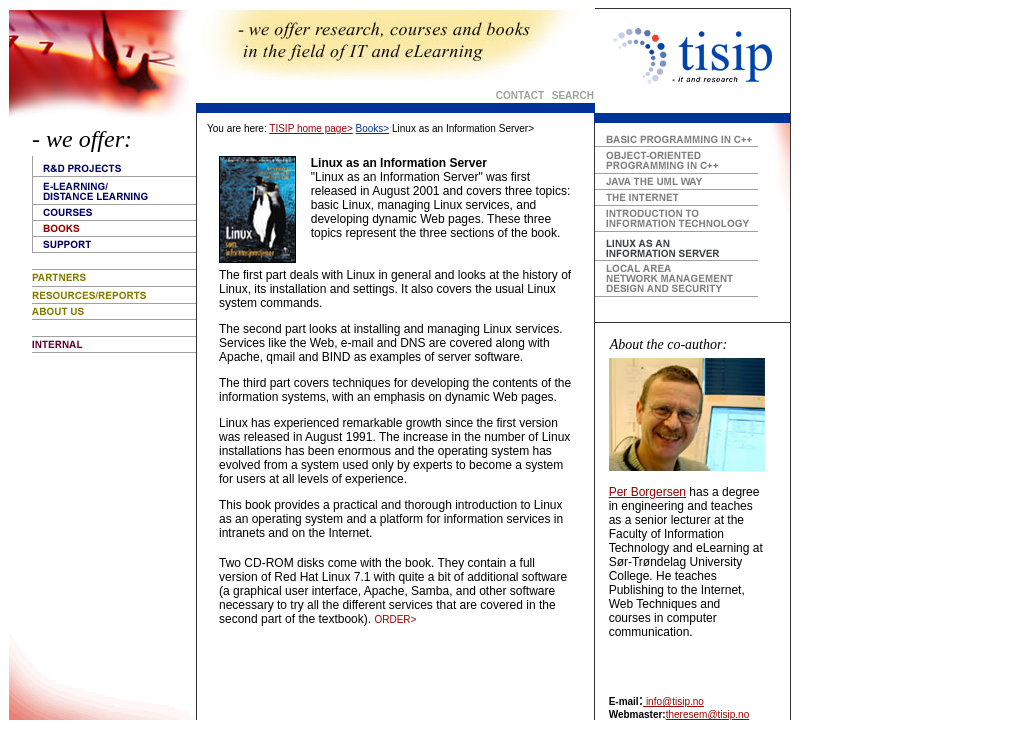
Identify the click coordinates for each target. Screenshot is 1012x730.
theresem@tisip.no (708, 714)
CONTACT (520, 95)
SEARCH (571, 95)
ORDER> (395, 619)
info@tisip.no (673, 701)
